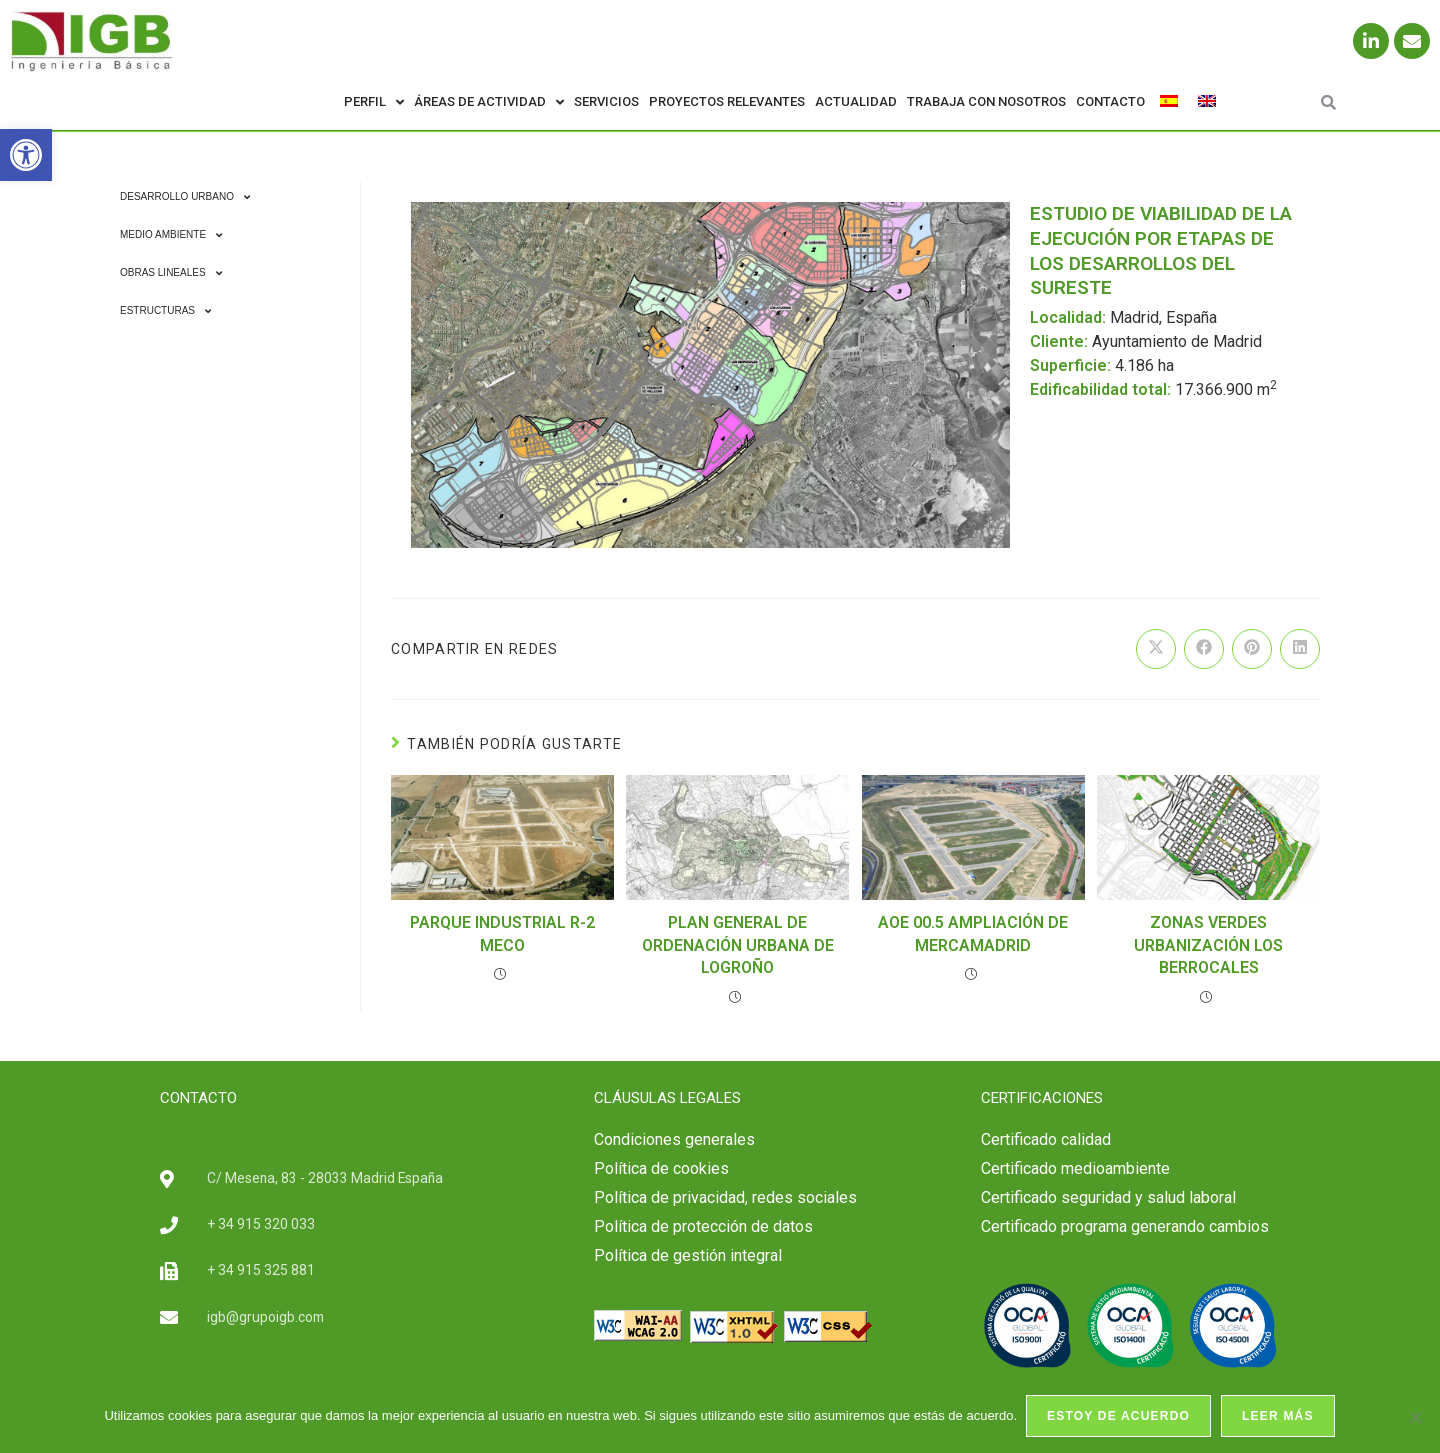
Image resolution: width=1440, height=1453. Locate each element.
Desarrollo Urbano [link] (185, 197)
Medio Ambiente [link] (171, 235)
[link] (26, 155)
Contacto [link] (1110, 101)
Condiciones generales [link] (674, 1139)
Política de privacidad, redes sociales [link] (725, 1197)
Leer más (1279, 1417)
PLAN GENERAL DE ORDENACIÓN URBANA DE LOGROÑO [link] (738, 945)
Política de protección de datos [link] (703, 1226)
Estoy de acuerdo (1119, 1417)
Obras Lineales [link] (171, 273)
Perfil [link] (374, 102)
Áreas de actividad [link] (489, 102)
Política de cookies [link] (661, 1168)
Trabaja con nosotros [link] (986, 101)
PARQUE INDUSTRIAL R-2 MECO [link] (502, 933)
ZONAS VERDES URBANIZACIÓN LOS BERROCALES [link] (1208, 945)
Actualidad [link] (856, 101)
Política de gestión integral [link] (688, 1255)
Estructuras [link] (165, 311)
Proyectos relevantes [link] (727, 101)
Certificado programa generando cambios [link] (1125, 1226)
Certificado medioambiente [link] (1075, 1168)
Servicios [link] (606, 101)
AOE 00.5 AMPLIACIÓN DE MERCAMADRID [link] (973, 933)
